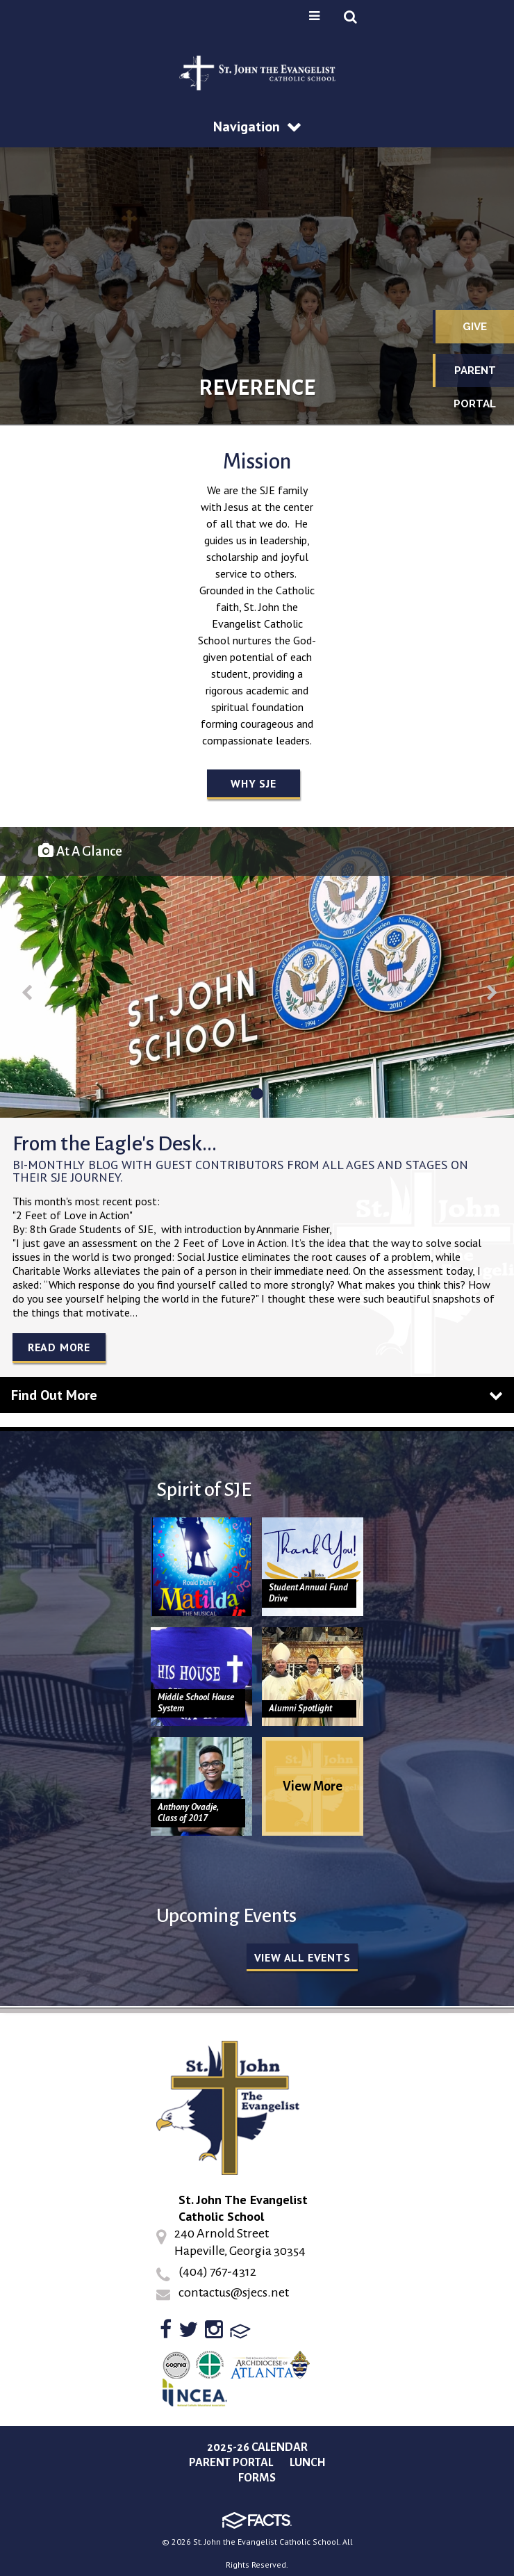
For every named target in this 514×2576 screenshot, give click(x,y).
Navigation (257, 126)
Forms (257, 2478)
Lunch (308, 2462)
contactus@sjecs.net (234, 2292)
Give (475, 326)
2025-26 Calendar (257, 2447)
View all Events (302, 1957)
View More (312, 1786)
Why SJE (253, 783)
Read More (59, 1347)
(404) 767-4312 (217, 2272)
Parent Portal (475, 375)
